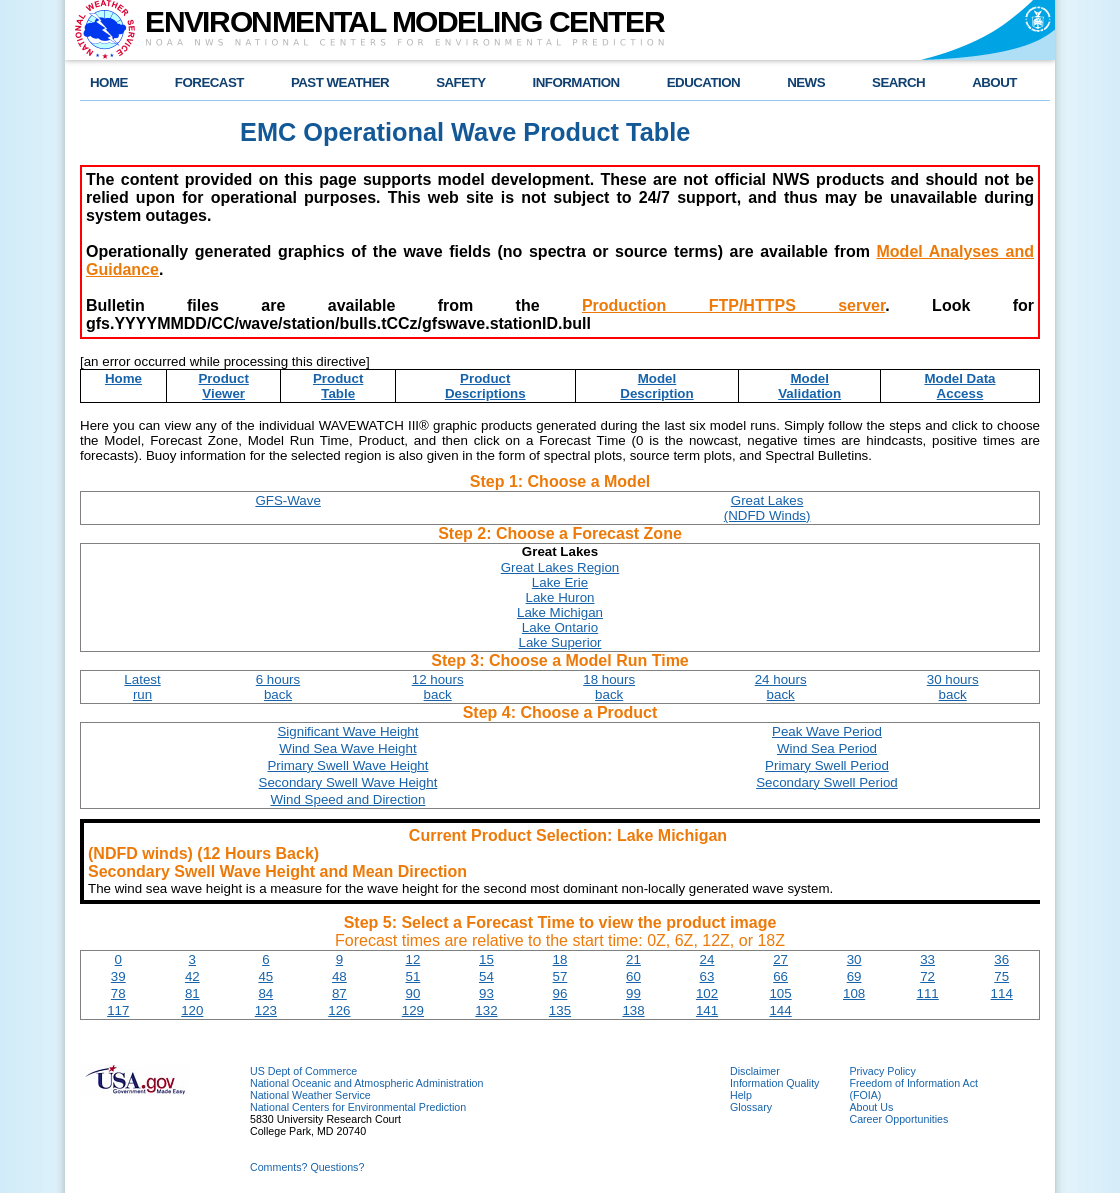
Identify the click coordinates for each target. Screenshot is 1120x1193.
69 (854, 976)
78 (118, 993)
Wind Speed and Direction (348, 799)
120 (192, 1010)
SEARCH (898, 82)
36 (1001, 959)
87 (339, 993)
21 (633, 959)
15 (486, 959)
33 (927, 959)
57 (560, 976)
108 (854, 993)
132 (486, 1010)
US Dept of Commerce (303, 1071)
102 (707, 993)
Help (741, 1095)
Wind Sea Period (827, 748)
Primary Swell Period (827, 765)
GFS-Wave (287, 500)
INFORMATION (576, 82)
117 (118, 1010)
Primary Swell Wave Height (347, 765)
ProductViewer (223, 386)
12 (412, 959)
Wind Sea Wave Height (347, 748)
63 (707, 976)
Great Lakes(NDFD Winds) (767, 508)
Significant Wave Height (347, 731)
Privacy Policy (882, 1071)
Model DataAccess (959, 386)
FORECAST (209, 82)
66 (780, 976)
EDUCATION (703, 82)
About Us (871, 1107)
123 (266, 1010)
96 (560, 993)
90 (412, 993)
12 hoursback (438, 687)
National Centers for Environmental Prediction (358, 1107)
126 (339, 1010)
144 (780, 1010)
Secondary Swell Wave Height (348, 782)
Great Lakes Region (560, 567)
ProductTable (338, 386)
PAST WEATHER (340, 82)
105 (780, 993)
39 (118, 976)
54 (486, 976)
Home (123, 378)
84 (265, 993)
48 (339, 976)
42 (192, 976)
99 (633, 993)
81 (192, 993)
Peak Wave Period (827, 731)
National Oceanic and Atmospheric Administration (366, 1083)
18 (560, 959)
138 (633, 1010)
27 (780, 959)
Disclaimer (755, 1071)
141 (707, 1010)
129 (413, 1010)
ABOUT (994, 82)
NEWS (806, 82)
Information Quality (774, 1083)
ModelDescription (656, 386)
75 (1001, 976)
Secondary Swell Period (827, 782)
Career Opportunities (898, 1119)
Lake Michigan (560, 612)
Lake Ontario (560, 627)
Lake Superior (560, 642)
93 (486, 993)
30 (854, 959)
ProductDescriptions (485, 386)
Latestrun (142, 687)
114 (1002, 993)
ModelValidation (809, 386)
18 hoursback (609, 687)
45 (265, 976)
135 (560, 1010)
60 (633, 976)
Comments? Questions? (307, 1167)
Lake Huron (560, 597)
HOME (109, 82)
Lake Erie (560, 582)
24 (707, 959)
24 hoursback (781, 687)
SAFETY (460, 82)
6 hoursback (278, 687)
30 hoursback (953, 687)
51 (412, 976)
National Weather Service (310, 1095)
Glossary (751, 1107)
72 (927, 976)
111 (928, 993)
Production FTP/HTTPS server (733, 305)
